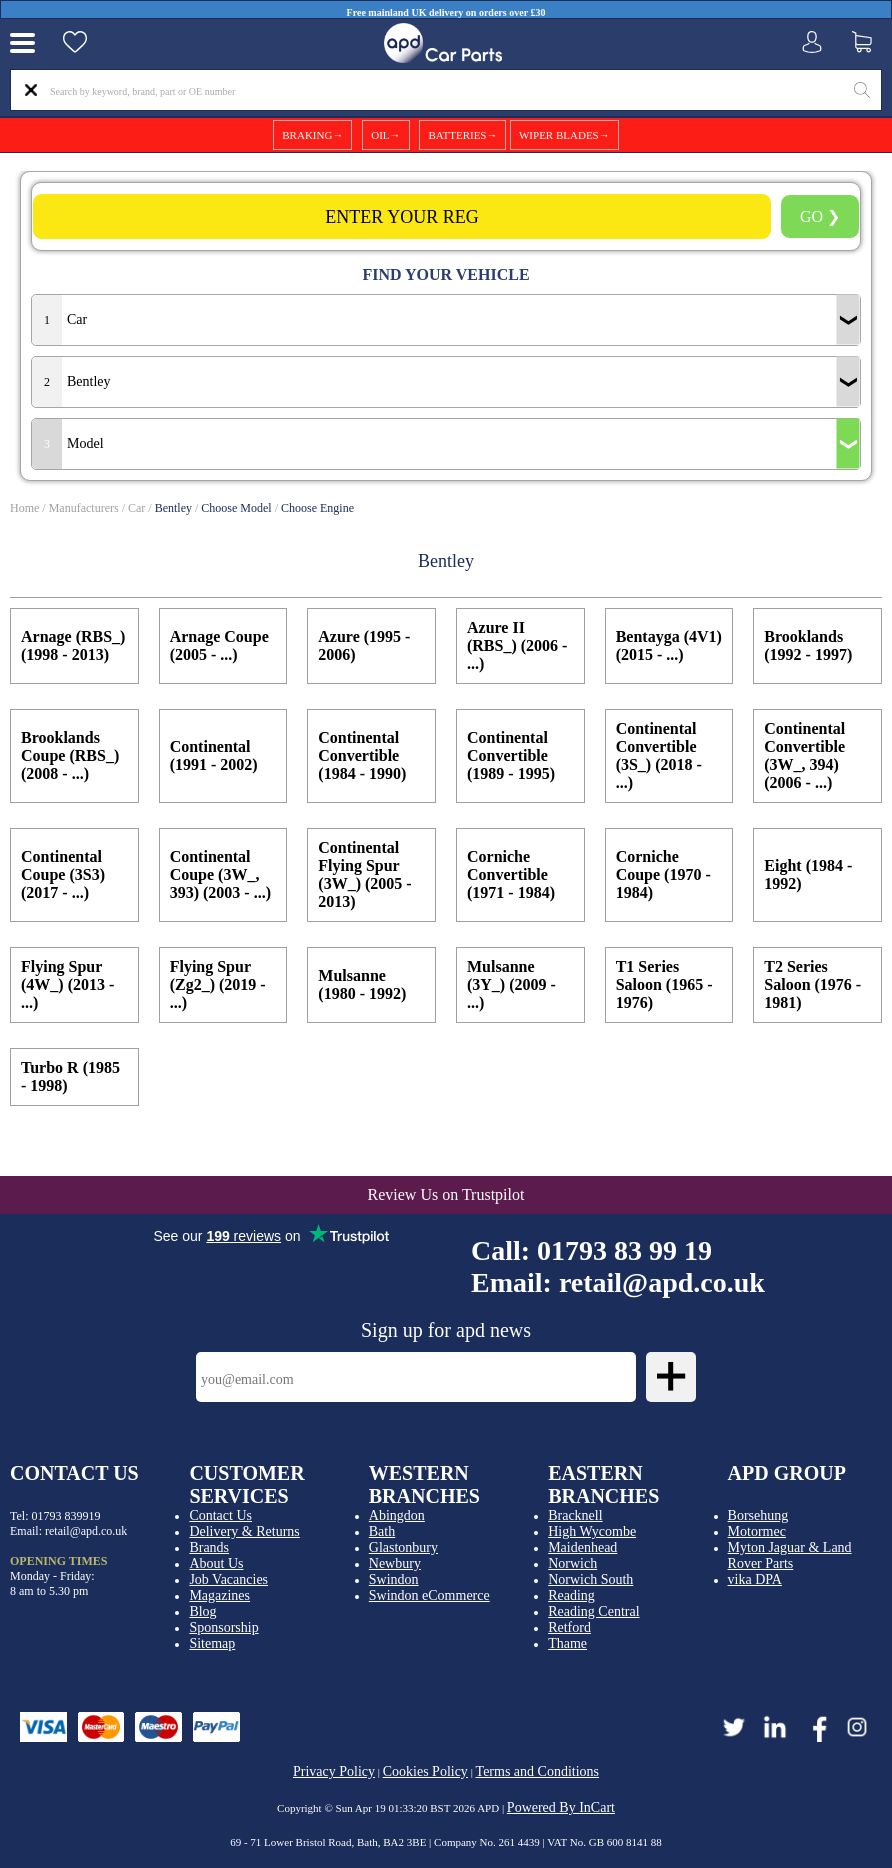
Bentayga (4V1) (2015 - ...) (669, 645)
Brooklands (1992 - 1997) (808, 645)
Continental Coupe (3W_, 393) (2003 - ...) (220, 874)
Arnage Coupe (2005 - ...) (219, 645)
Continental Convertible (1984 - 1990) (362, 755)
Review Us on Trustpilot (446, 1194)
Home (24, 508)
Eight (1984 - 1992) (808, 874)
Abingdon (397, 1515)
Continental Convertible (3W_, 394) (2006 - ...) (804, 755)
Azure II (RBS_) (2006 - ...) (517, 645)
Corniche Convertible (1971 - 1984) (511, 874)
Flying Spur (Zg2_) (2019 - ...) (218, 984)
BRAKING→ (312, 135)
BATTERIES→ (462, 135)
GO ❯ (820, 216)
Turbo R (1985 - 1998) (70, 1076)
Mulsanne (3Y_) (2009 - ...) (511, 984)
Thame (567, 1643)
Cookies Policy (425, 1771)
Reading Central (593, 1611)
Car (136, 508)
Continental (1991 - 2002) (214, 755)
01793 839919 (66, 1516)
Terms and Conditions (537, 1771)
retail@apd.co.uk (662, 1282)
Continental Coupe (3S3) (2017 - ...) (63, 874)
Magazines (219, 1595)
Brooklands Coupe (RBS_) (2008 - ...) (70, 755)
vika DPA (755, 1579)
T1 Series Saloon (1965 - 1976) (664, 984)
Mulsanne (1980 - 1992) (362, 984)
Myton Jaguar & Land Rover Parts (790, 1555)
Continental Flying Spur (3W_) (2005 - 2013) (364, 874)
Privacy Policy (334, 1771)
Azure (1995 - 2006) (364, 645)
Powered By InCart (561, 1807)
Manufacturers (84, 508)
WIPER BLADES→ (564, 135)
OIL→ (385, 135)
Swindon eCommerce (429, 1595)
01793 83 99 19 (624, 1250)
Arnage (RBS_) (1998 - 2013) (73, 645)
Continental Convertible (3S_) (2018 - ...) (659, 755)
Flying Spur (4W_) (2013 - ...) (67, 984)
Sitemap (212, 1643)
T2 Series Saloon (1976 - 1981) (812, 984)
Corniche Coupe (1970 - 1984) (663, 874)
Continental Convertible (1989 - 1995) (511, 755)
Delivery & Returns (244, 1531)
